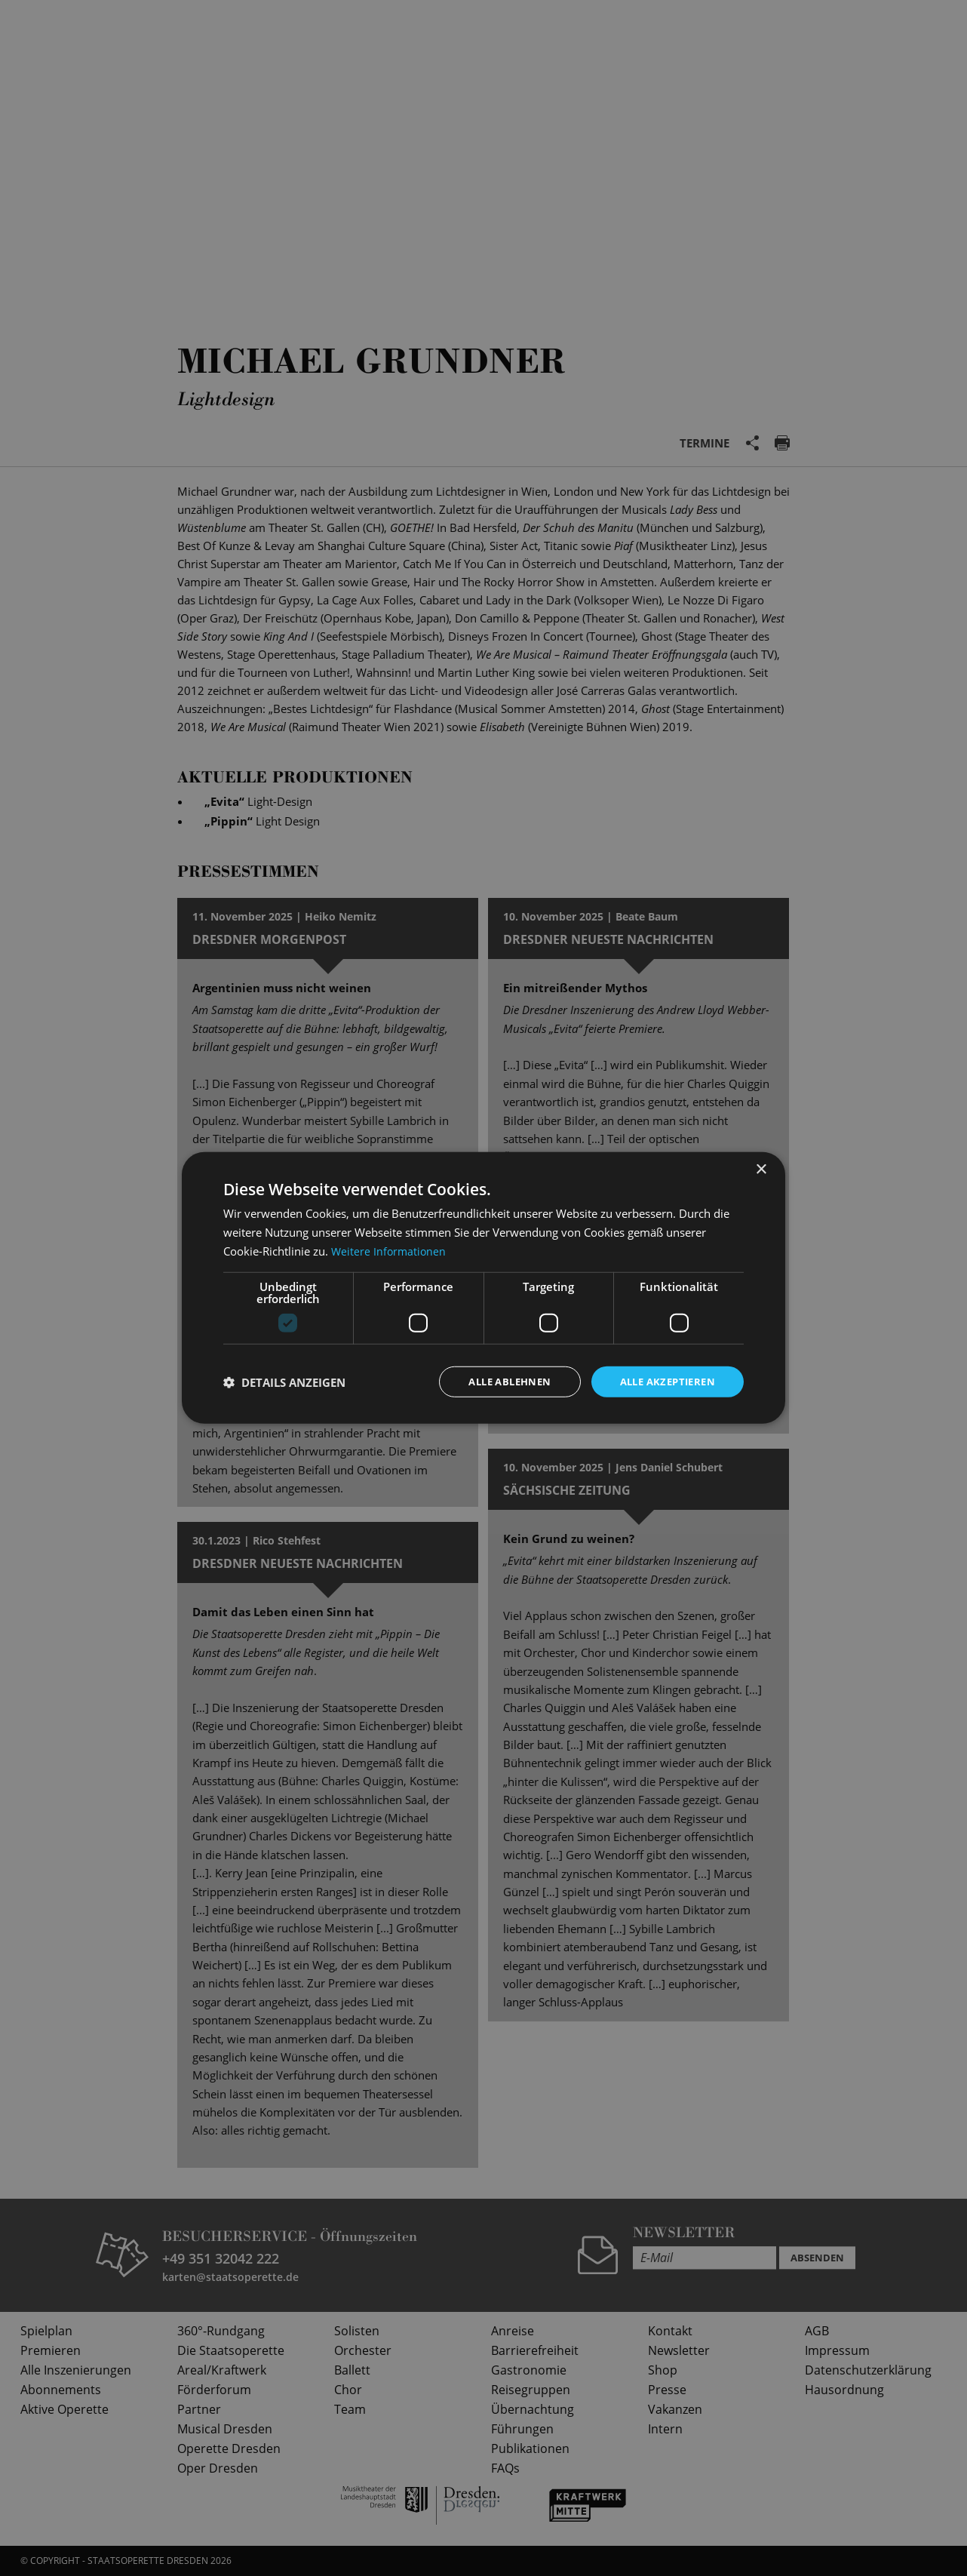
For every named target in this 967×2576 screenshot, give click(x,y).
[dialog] (483, 1288)
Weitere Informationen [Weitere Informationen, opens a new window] (390, 1249)
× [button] (760, 1168)
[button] (284, 1381)
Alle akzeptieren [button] (663, 1381)
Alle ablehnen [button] (497, 1381)
